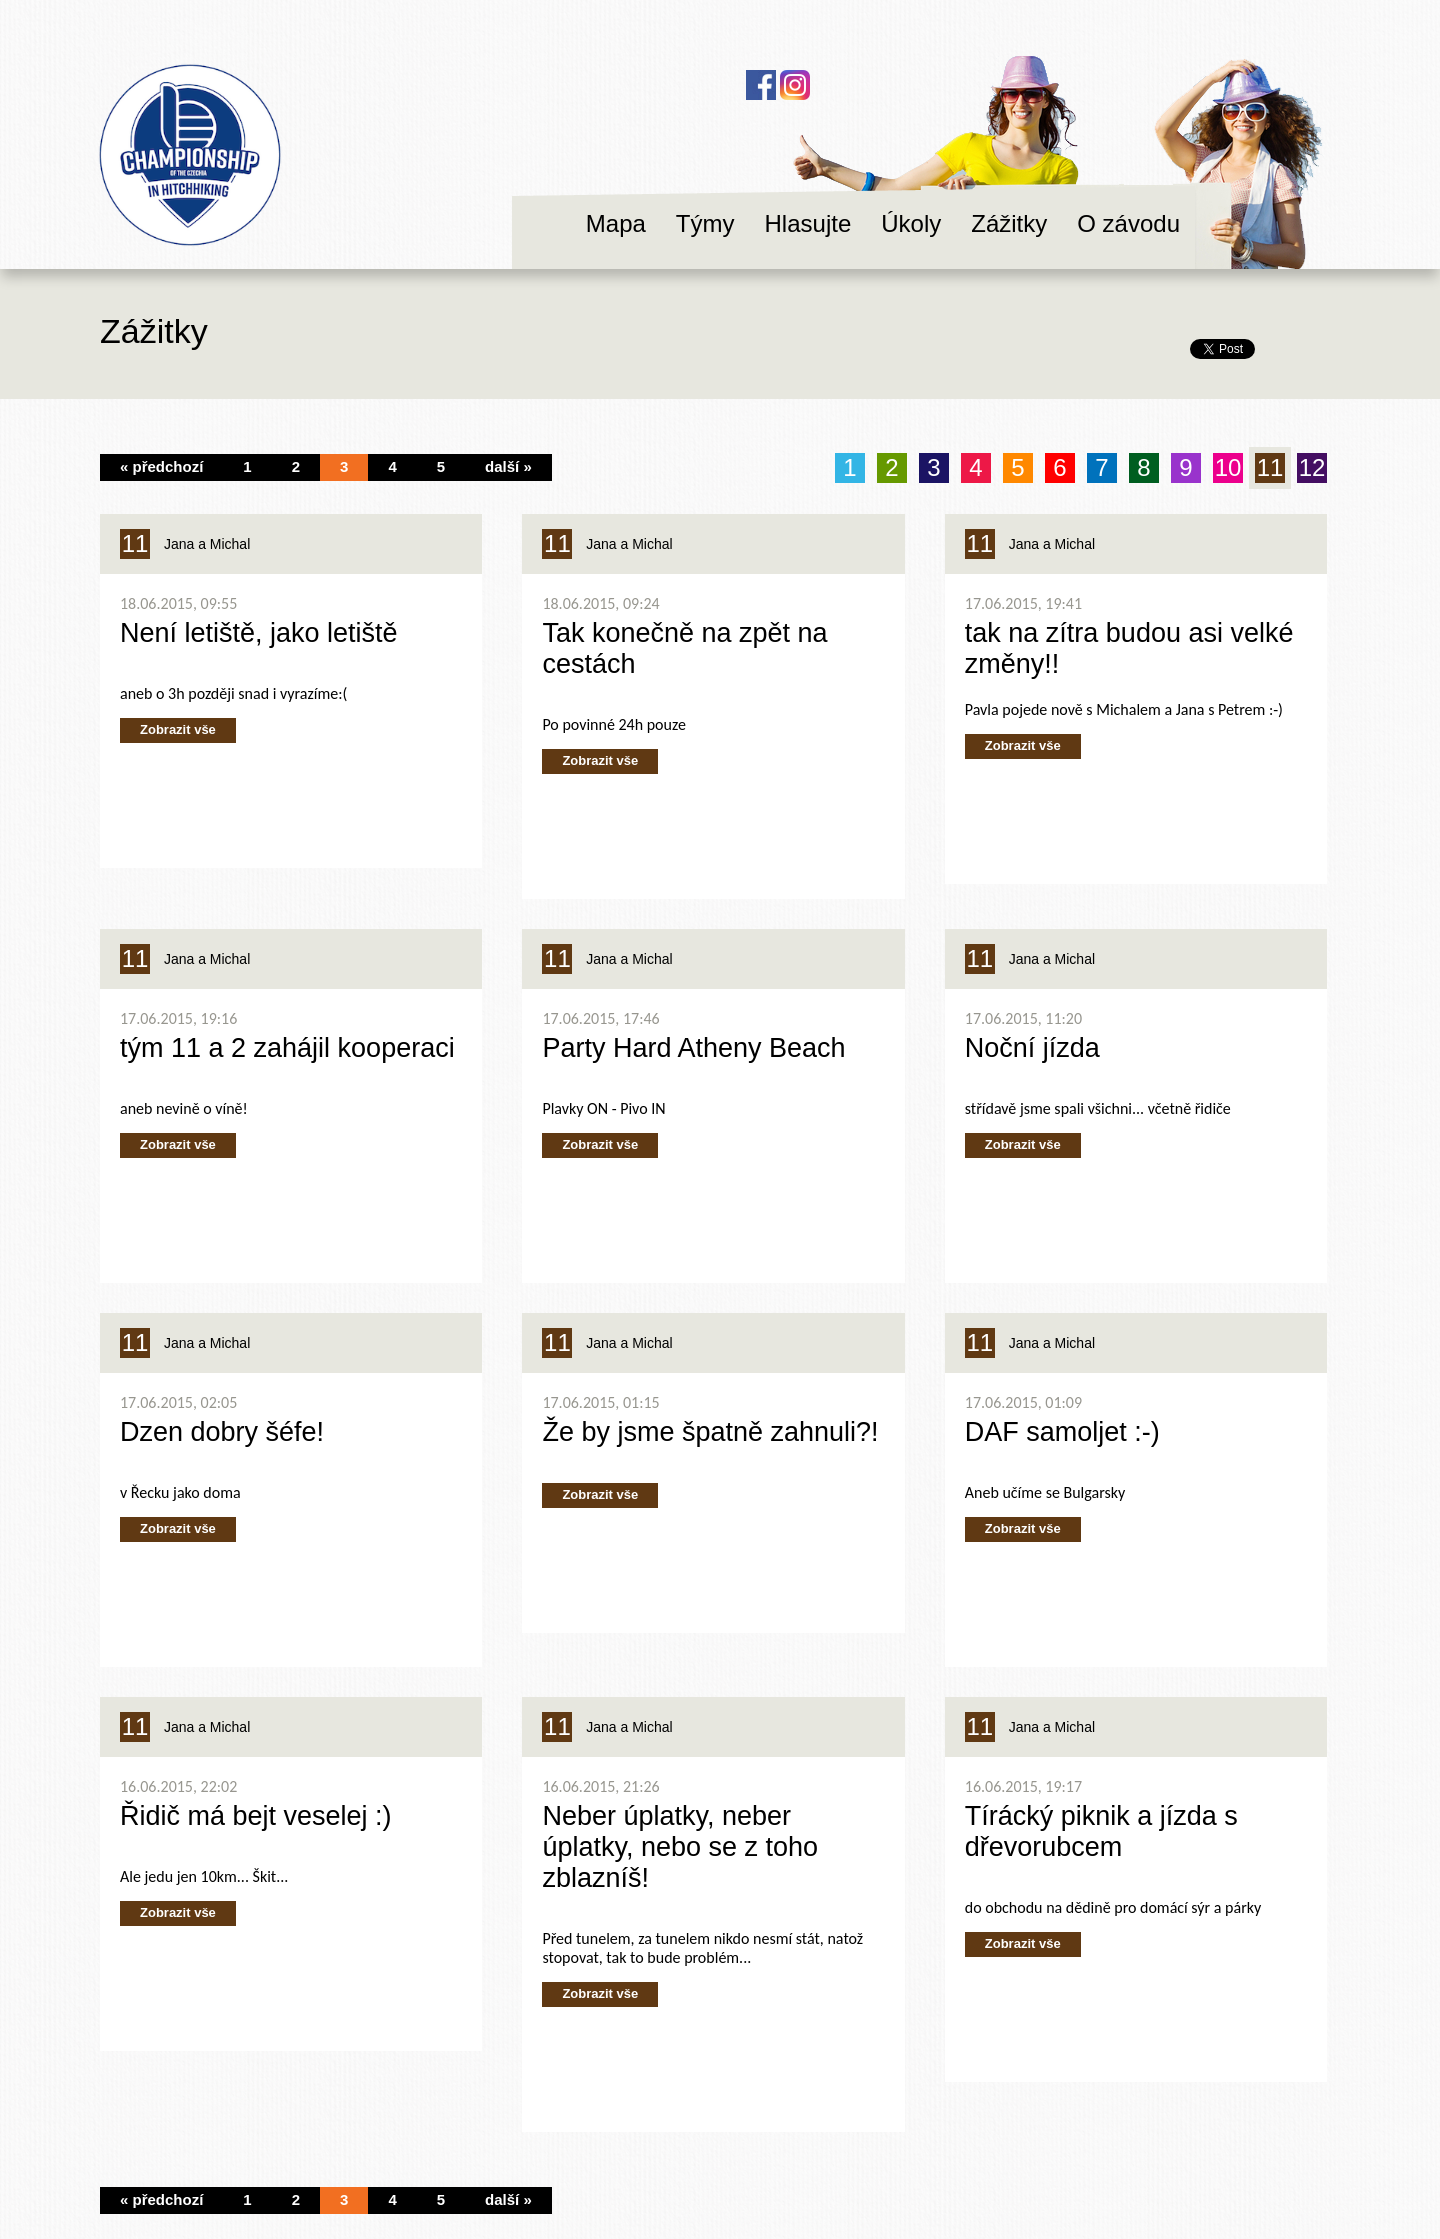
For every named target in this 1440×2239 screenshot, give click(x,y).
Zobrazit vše (178, 729)
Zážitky (1009, 223)
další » (508, 466)
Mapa (616, 223)
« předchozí (161, 466)
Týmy (705, 223)
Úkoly (911, 223)
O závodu (1128, 223)
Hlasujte (808, 223)
